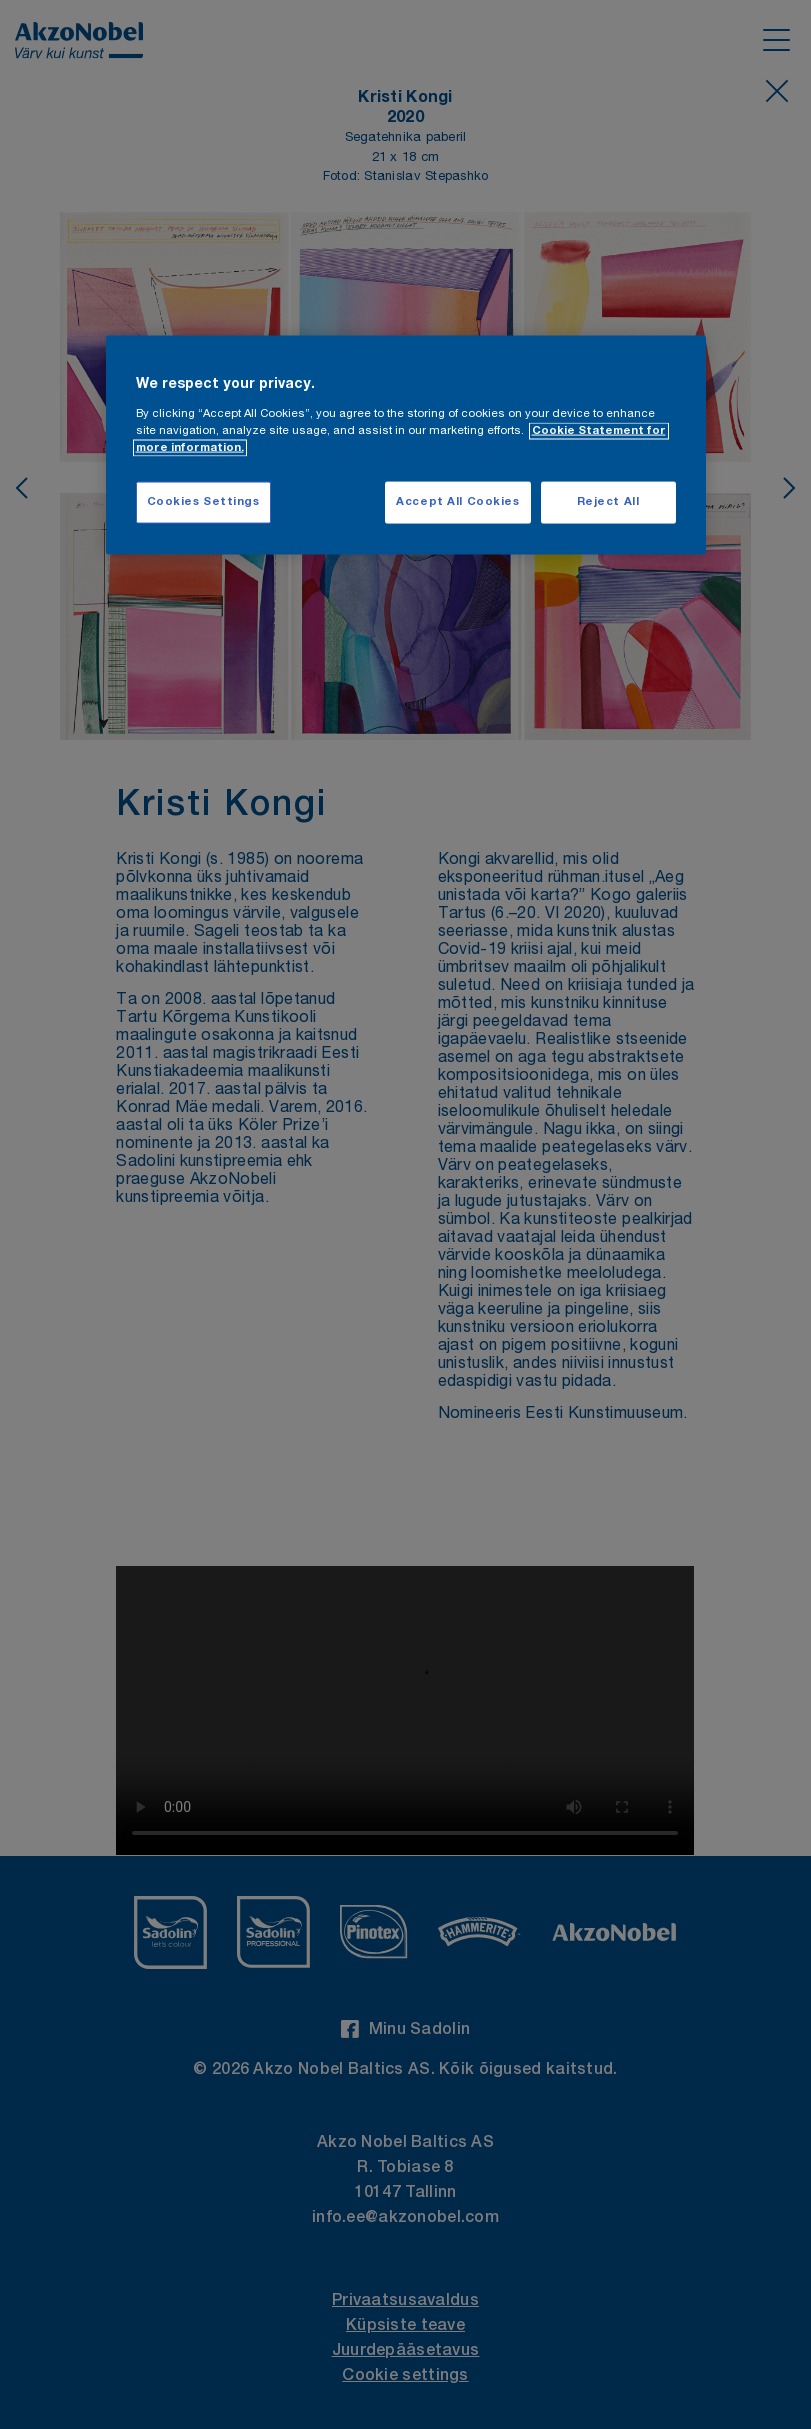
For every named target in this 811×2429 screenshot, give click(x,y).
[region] (406, 445)
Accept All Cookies (457, 502)
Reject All (608, 502)
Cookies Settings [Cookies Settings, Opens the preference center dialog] (203, 502)
